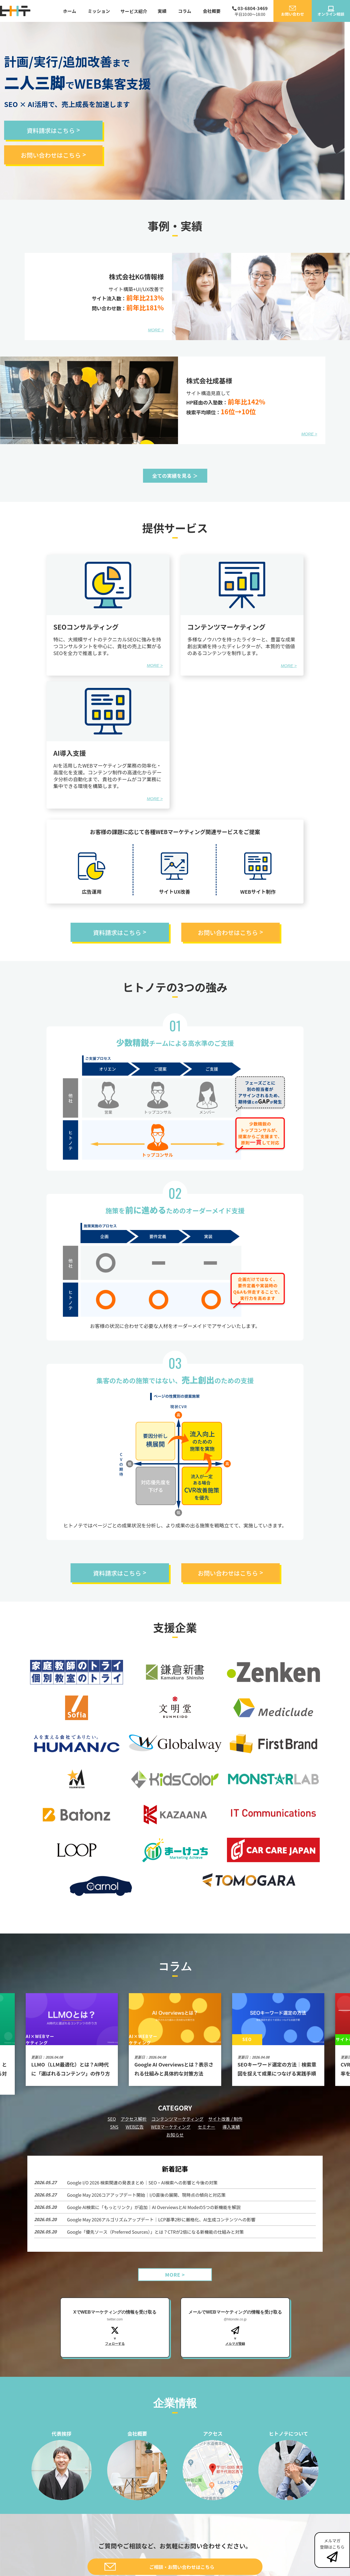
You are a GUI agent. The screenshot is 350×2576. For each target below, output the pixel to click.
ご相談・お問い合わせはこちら (181, 2566)
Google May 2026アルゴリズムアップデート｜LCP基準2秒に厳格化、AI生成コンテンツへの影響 (161, 2219)
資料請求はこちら (51, 130)
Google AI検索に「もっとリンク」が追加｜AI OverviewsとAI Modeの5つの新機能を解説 (154, 2207)
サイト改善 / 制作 (225, 2118)
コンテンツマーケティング (177, 2118)
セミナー (206, 2126)
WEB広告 (135, 2126)
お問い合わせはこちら (51, 154)
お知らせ (175, 2134)
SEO (111, 2118)
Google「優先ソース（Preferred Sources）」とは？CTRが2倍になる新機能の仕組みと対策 (155, 2231)
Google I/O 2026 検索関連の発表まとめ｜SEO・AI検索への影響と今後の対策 (142, 2182)
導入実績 (231, 2126)
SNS (114, 2126)
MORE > (156, 330)
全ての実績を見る (172, 475)
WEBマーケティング (171, 2126)
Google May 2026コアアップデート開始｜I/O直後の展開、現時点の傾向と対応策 (146, 2195)
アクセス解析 (134, 2118)
